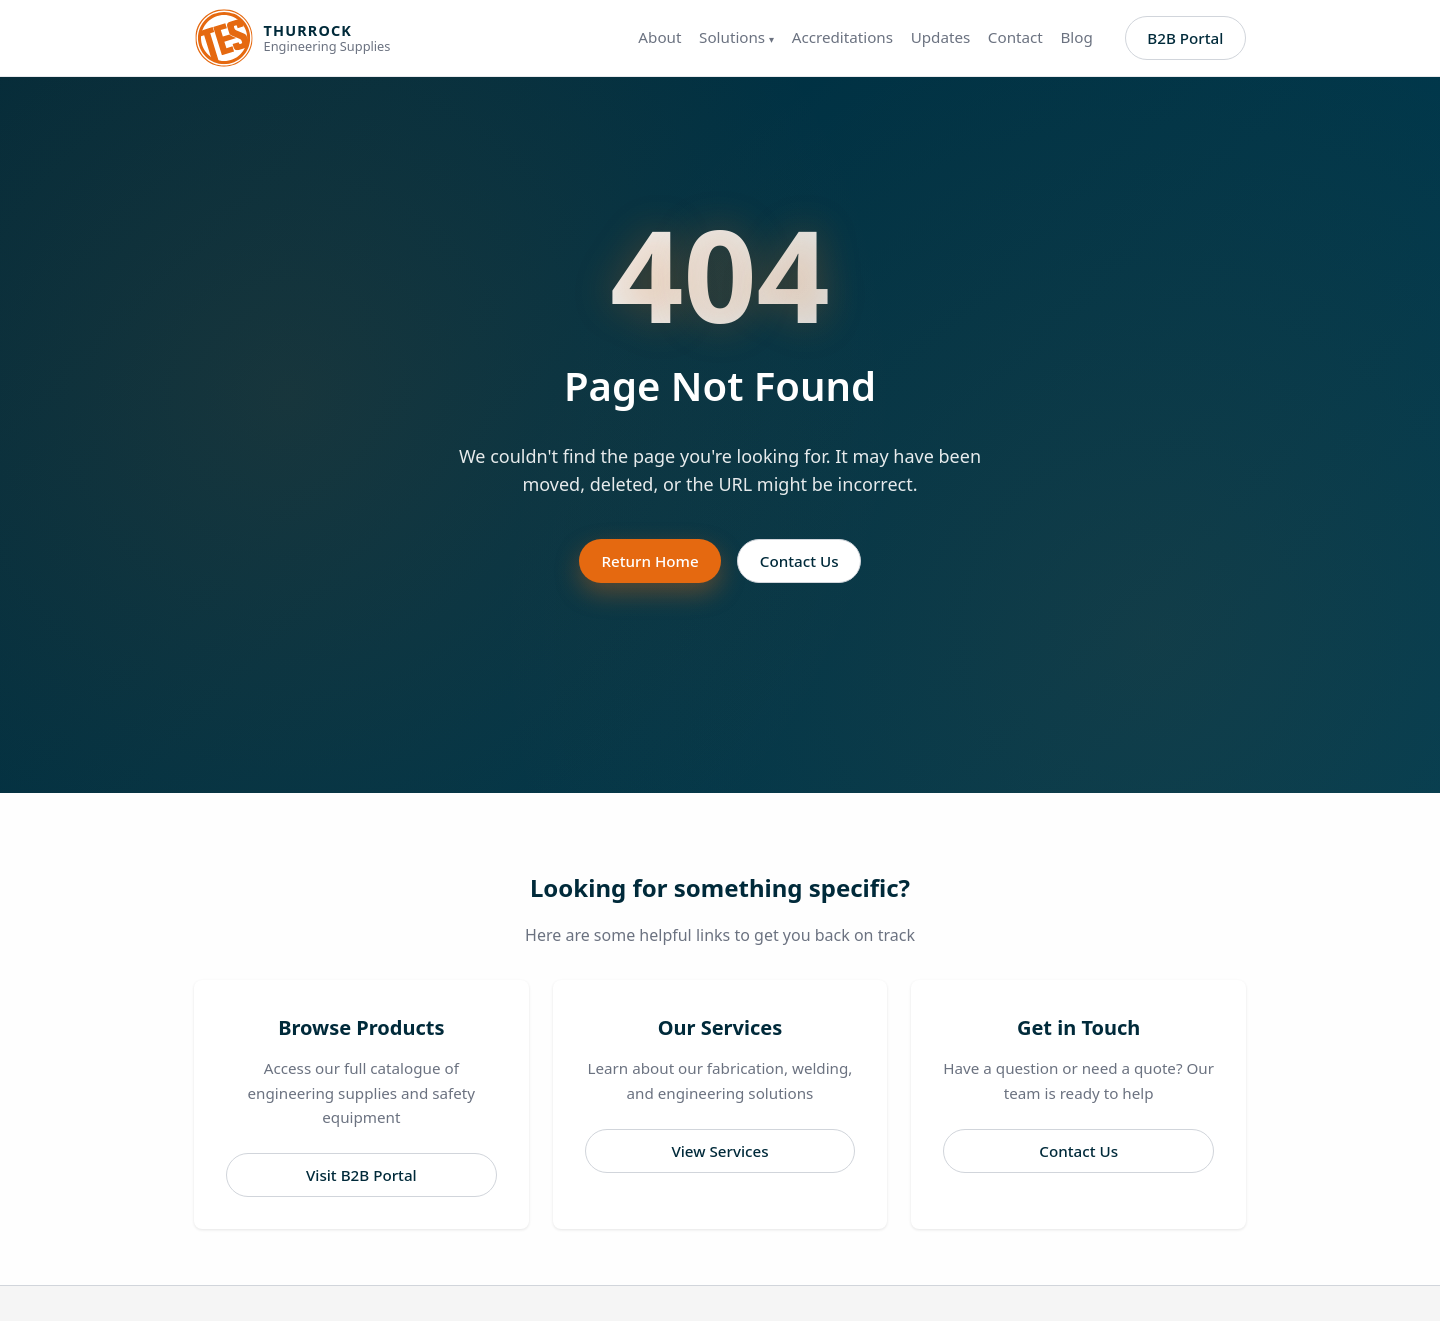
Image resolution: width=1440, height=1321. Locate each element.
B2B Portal (1185, 38)
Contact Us (799, 561)
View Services (719, 1151)
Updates (941, 37)
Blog (1076, 37)
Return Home (649, 561)
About (659, 37)
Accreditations (842, 37)
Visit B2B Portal (361, 1175)
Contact (1015, 37)
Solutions (736, 37)
